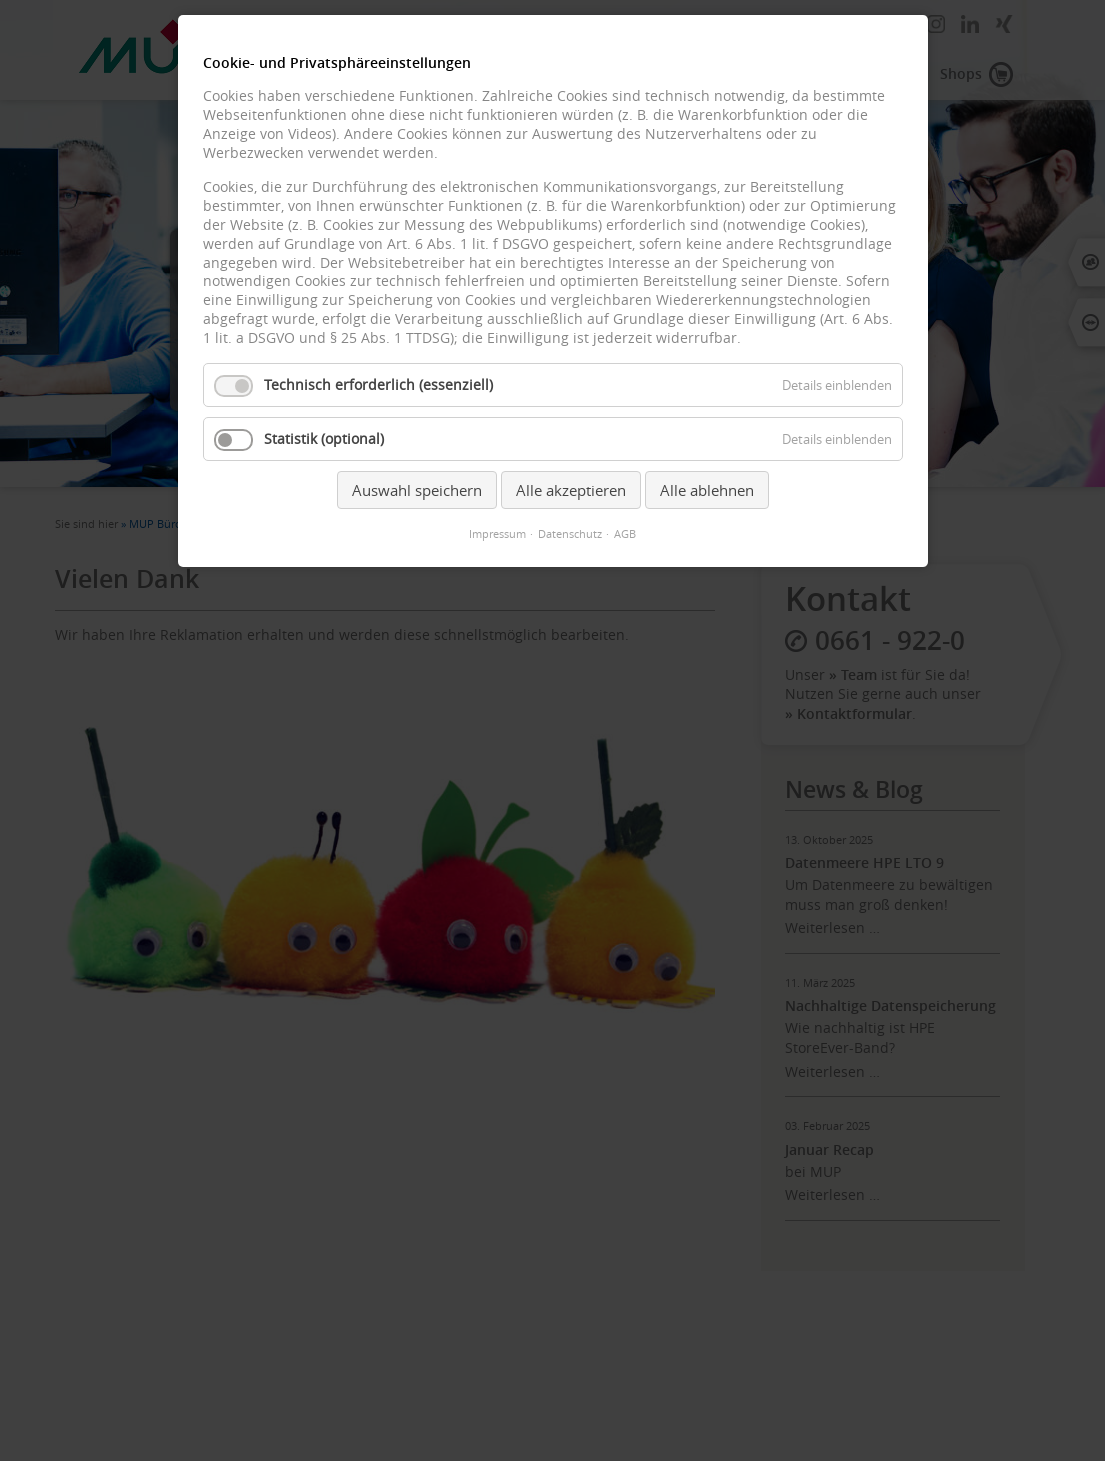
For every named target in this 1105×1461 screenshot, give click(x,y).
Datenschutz (570, 534)
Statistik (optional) (324, 439)
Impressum (497, 534)
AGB (625, 534)
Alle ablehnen (707, 490)
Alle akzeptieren (571, 490)
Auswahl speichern (417, 490)
